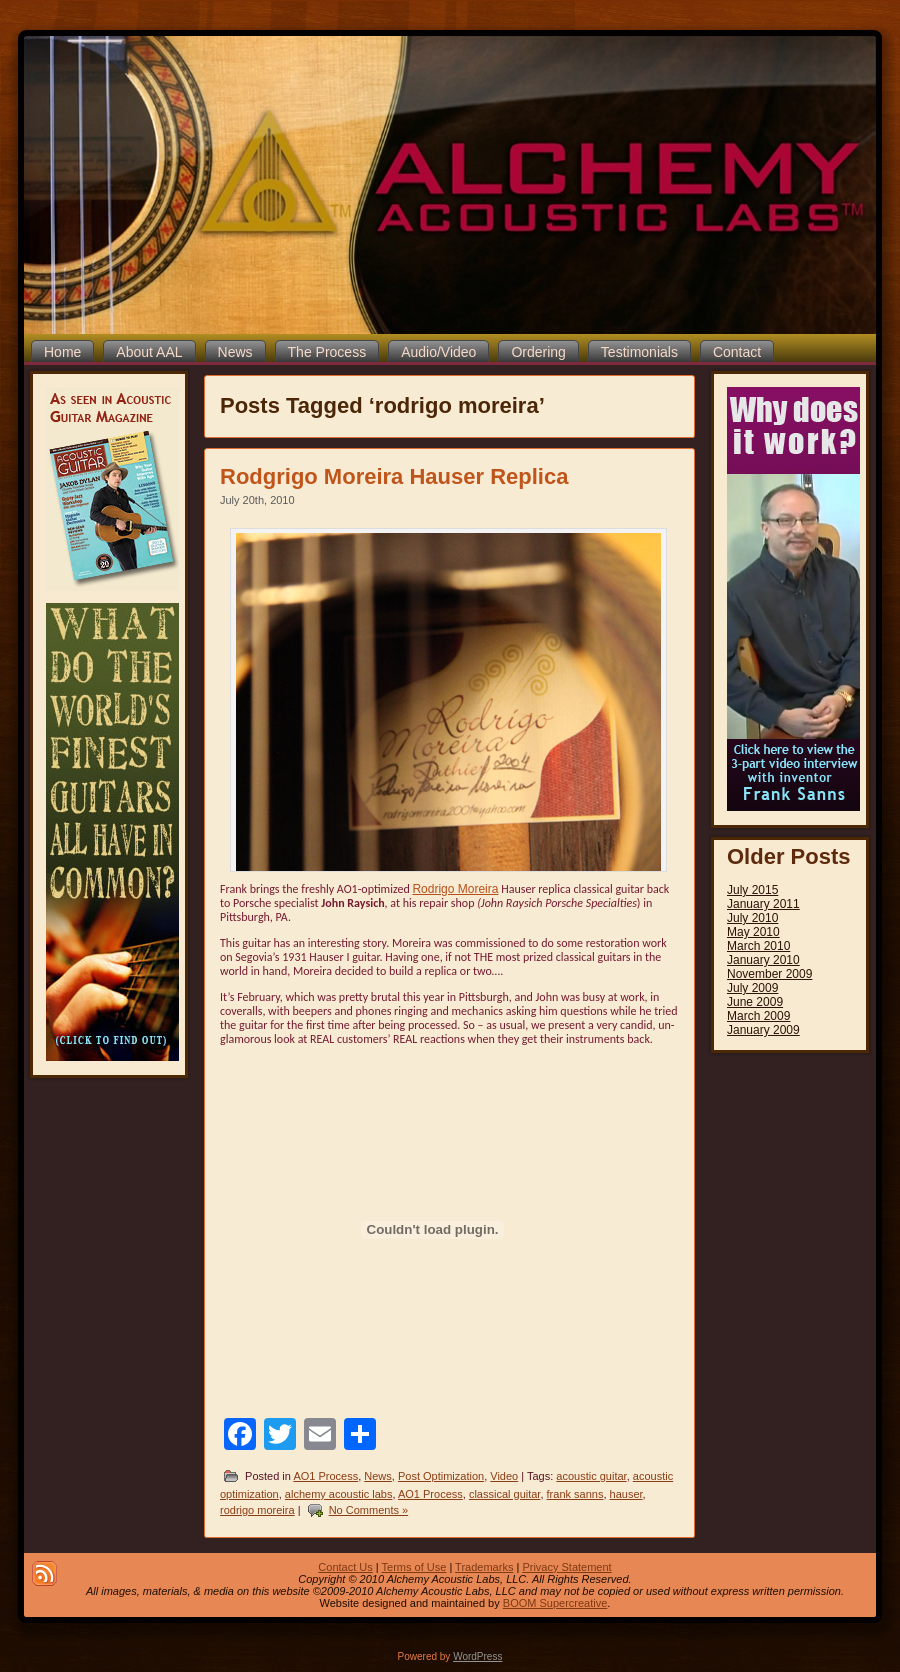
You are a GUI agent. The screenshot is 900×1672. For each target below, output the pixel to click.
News (378, 1476)
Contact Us (345, 1567)
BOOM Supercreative (555, 1603)
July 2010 (752, 918)
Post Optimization (441, 1476)
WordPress (477, 1656)
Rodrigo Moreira (455, 889)
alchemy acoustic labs (339, 1494)
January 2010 (763, 960)
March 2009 (758, 1016)
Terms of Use (414, 1567)
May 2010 (753, 932)
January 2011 (763, 904)
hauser (626, 1494)
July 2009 (752, 988)
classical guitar (505, 1494)
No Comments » (368, 1510)
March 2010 (758, 946)
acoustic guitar (591, 1476)
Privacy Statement (566, 1567)
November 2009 (769, 974)
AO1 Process (325, 1476)
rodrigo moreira (257, 1510)
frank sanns (575, 1494)
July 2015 (752, 890)
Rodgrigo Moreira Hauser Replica (394, 476)
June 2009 (755, 1002)
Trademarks (484, 1567)
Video (504, 1476)
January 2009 (763, 1030)
